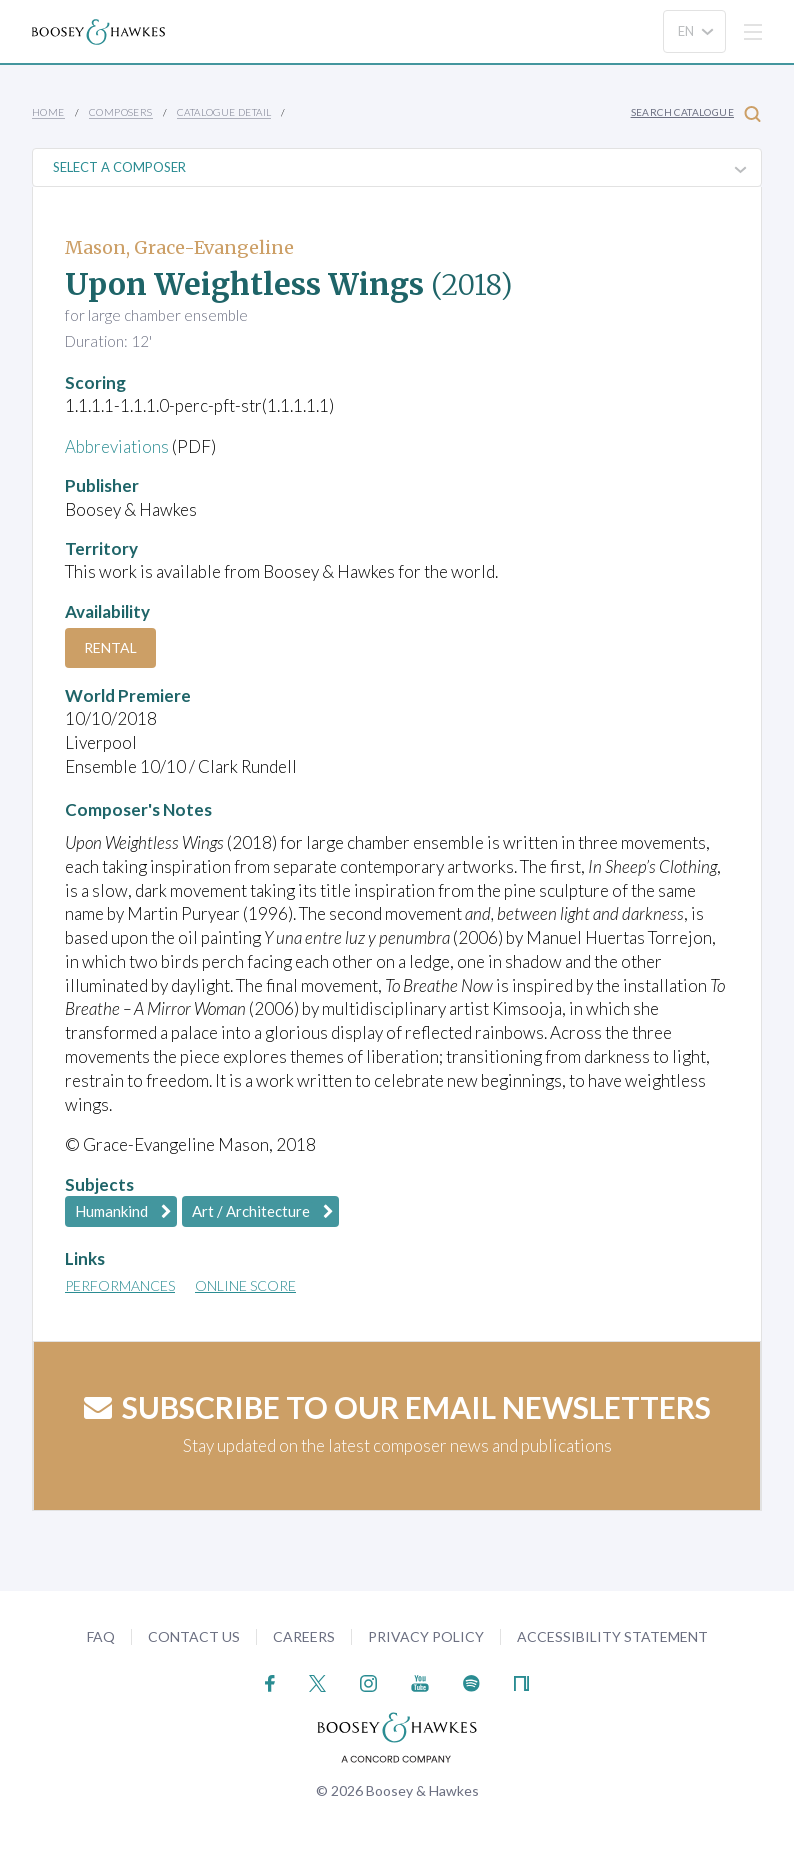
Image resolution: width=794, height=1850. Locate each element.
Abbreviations (117, 446)
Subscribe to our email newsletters (397, 1407)
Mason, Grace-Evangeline (179, 247)
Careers (304, 1636)
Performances (120, 1285)
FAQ (101, 1636)
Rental (110, 647)
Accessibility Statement (612, 1636)
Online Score (245, 1285)
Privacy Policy (426, 1636)
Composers (121, 112)
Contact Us (194, 1636)
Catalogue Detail (224, 112)
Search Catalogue (696, 113)
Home (48, 112)
